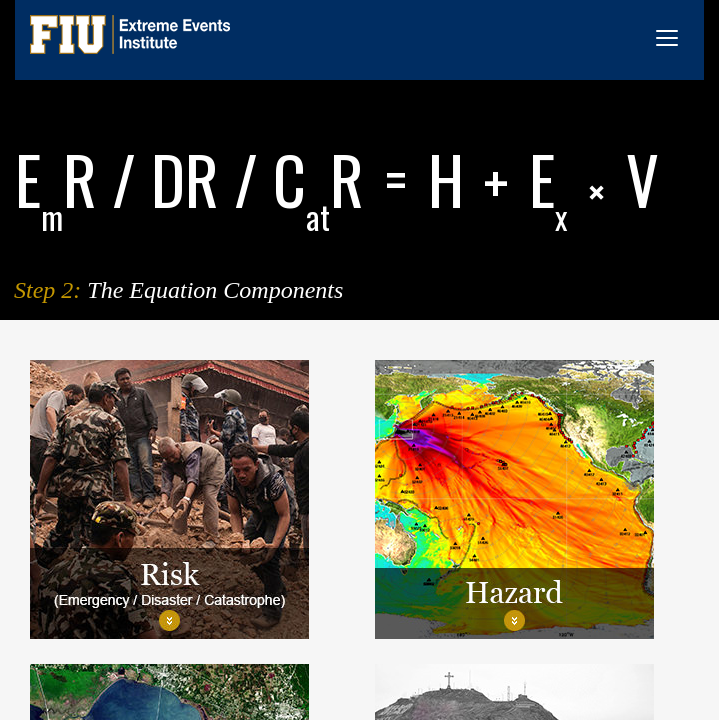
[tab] (187, 499)
